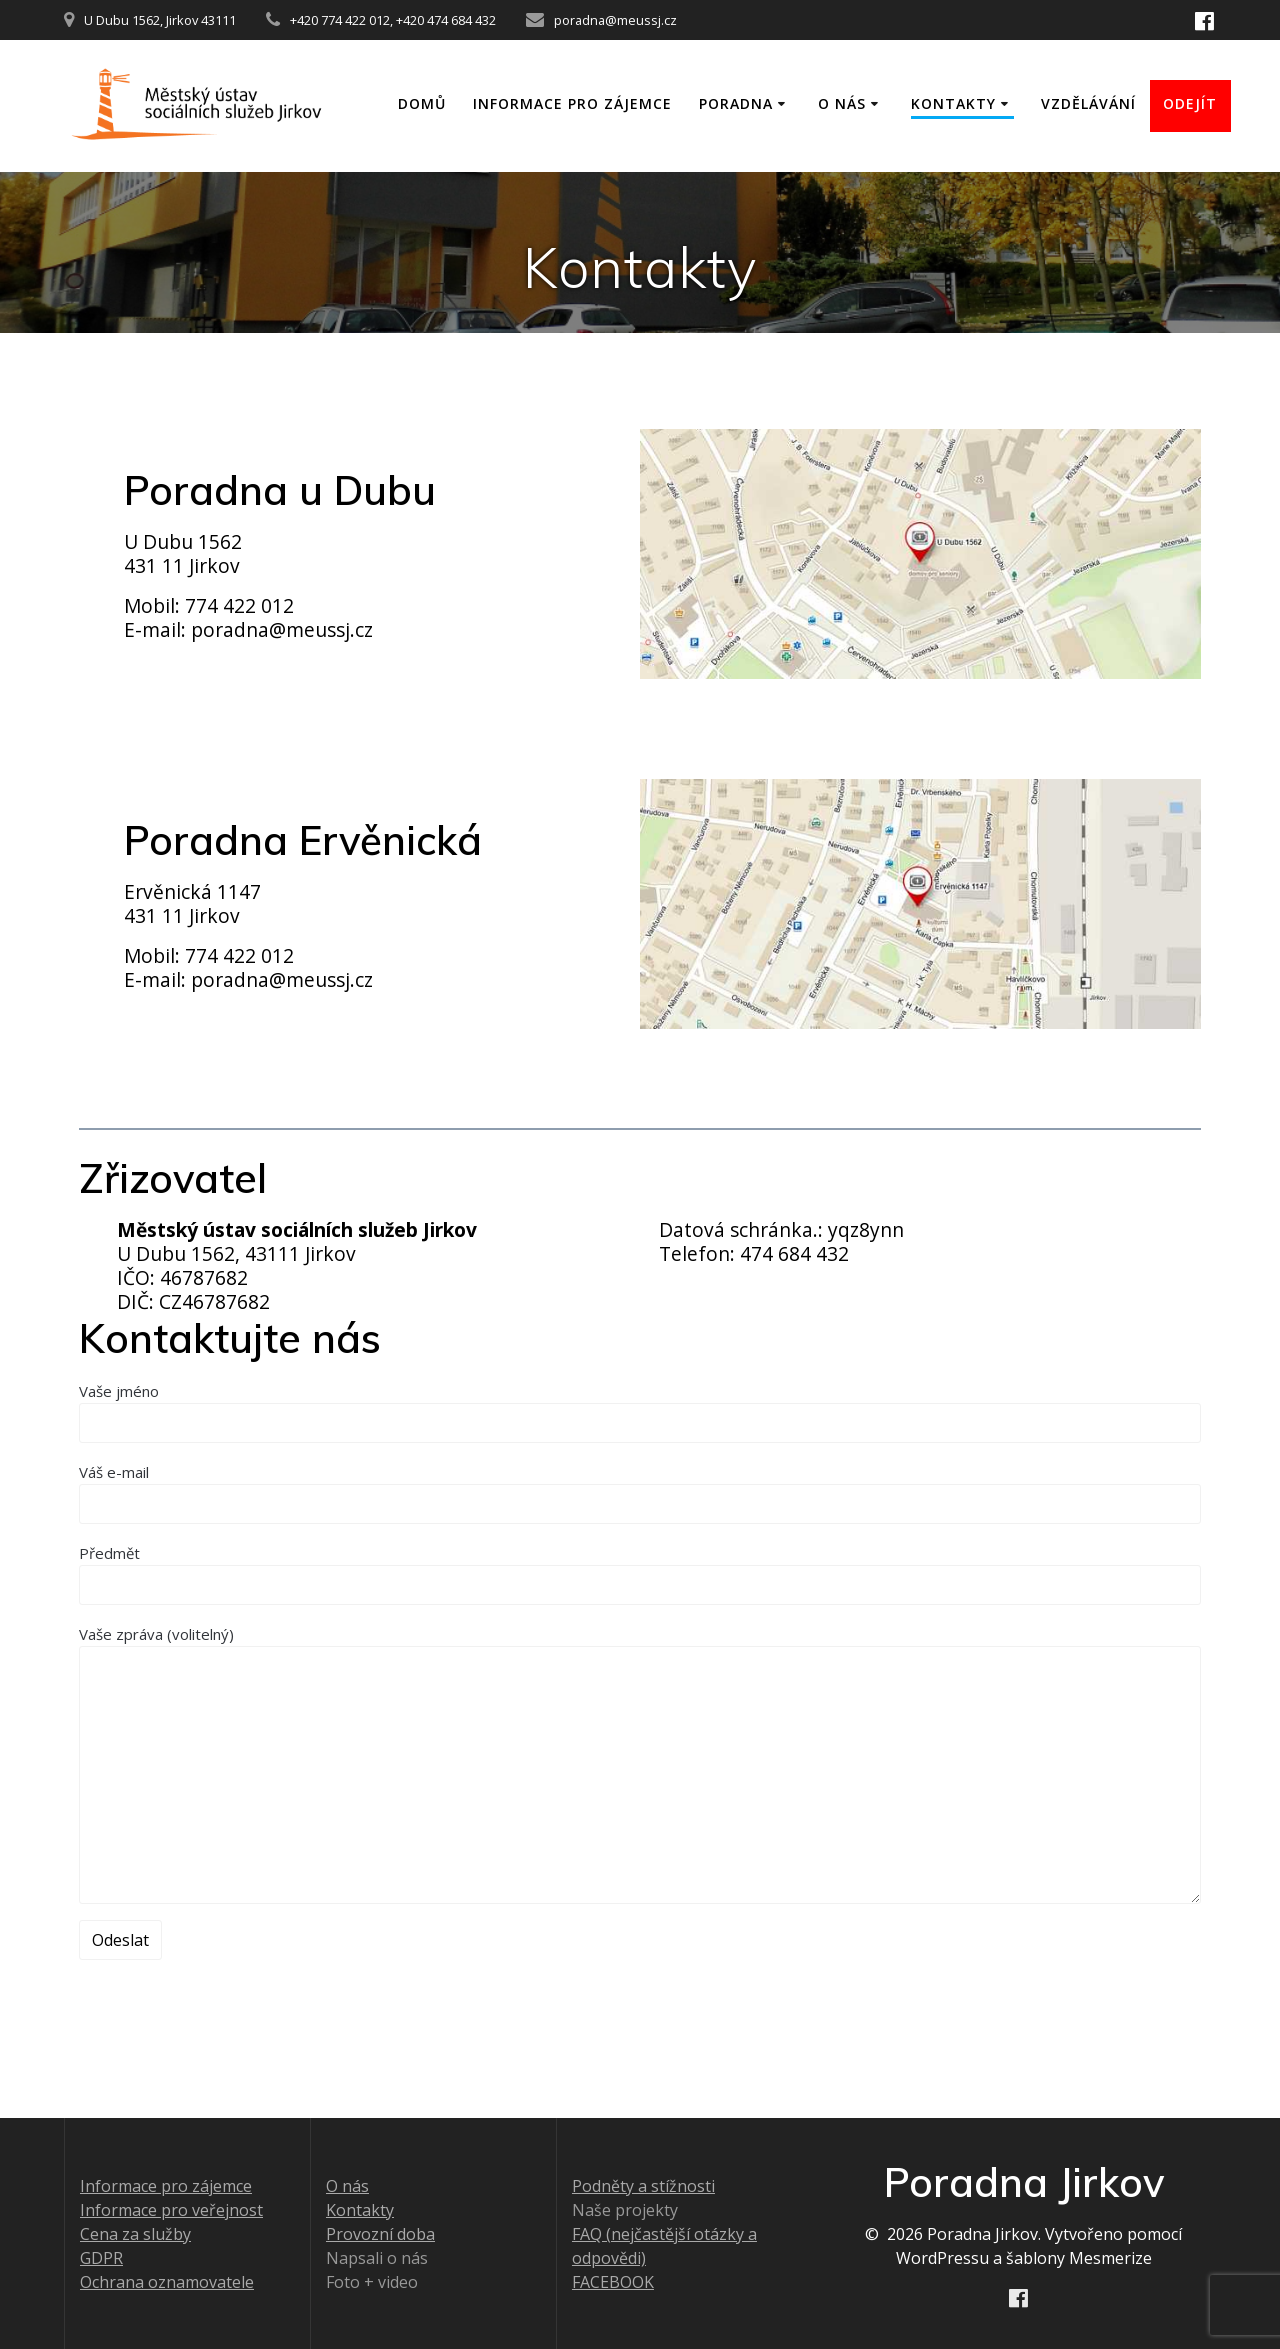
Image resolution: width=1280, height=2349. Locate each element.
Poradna (736, 103)
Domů (422, 103)
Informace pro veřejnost (171, 2210)
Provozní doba (380, 2234)
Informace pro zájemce (572, 103)
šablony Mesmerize (1079, 2258)
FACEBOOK (613, 2282)
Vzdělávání (1088, 103)
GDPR (101, 2258)
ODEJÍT (1190, 103)
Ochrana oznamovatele (167, 2282)
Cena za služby (135, 2234)
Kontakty (953, 103)
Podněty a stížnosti (643, 2186)
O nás (842, 103)
